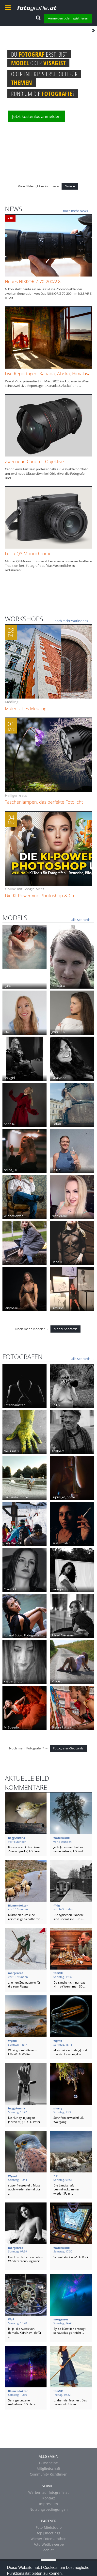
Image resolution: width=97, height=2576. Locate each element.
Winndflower (13, 1216)
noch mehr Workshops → (73, 621)
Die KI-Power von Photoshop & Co (39, 895)
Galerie (70, 186)
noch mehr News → (77, 211)
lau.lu (8, 1031)
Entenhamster (14, 1405)
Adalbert (57, 1451)
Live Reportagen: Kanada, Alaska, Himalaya (48, 373)
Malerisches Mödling (25, 708)
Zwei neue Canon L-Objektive (34, 461)
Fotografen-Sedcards (68, 1748)
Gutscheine (48, 2463)
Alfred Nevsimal (62, 1635)
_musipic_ (58, 1589)
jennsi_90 (58, 1031)
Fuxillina (57, 1308)
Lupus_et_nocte (63, 1497)
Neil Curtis (11, 1451)
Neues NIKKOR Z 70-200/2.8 (33, 281)
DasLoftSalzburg (63, 1543)
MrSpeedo (11, 1727)
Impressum (48, 2503)
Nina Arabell (60, 1216)
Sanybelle (11, 1308)
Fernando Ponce (16, 1497)
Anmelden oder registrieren (68, 18)
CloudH (57, 1124)
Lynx (7, 985)
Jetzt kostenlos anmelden (36, 116)
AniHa (55, 1170)
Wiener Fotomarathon (48, 2538)
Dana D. (57, 1262)
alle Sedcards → (82, 919)
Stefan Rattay (61, 1727)
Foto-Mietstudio (49, 2527)
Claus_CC (10, 1589)
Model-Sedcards (65, 1329)
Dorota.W (58, 985)
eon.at (48, 2550)
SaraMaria (58, 1078)
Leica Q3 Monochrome (28, 553)
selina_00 (10, 1170)
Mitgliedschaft (48, 2468)
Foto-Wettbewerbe (48, 2544)
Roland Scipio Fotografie (21, 1635)
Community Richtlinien (48, 2474)
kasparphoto (13, 1681)
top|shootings (48, 2533)
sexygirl (9, 1078)
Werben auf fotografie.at (48, 2492)
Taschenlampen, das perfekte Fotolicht (44, 802)
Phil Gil (56, 1405)
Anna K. (9, 1124)
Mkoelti (57, 1681)
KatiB (7, 1262)
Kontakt (48, 2498)
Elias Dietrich (13, 1543)
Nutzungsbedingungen (49, 2509)
